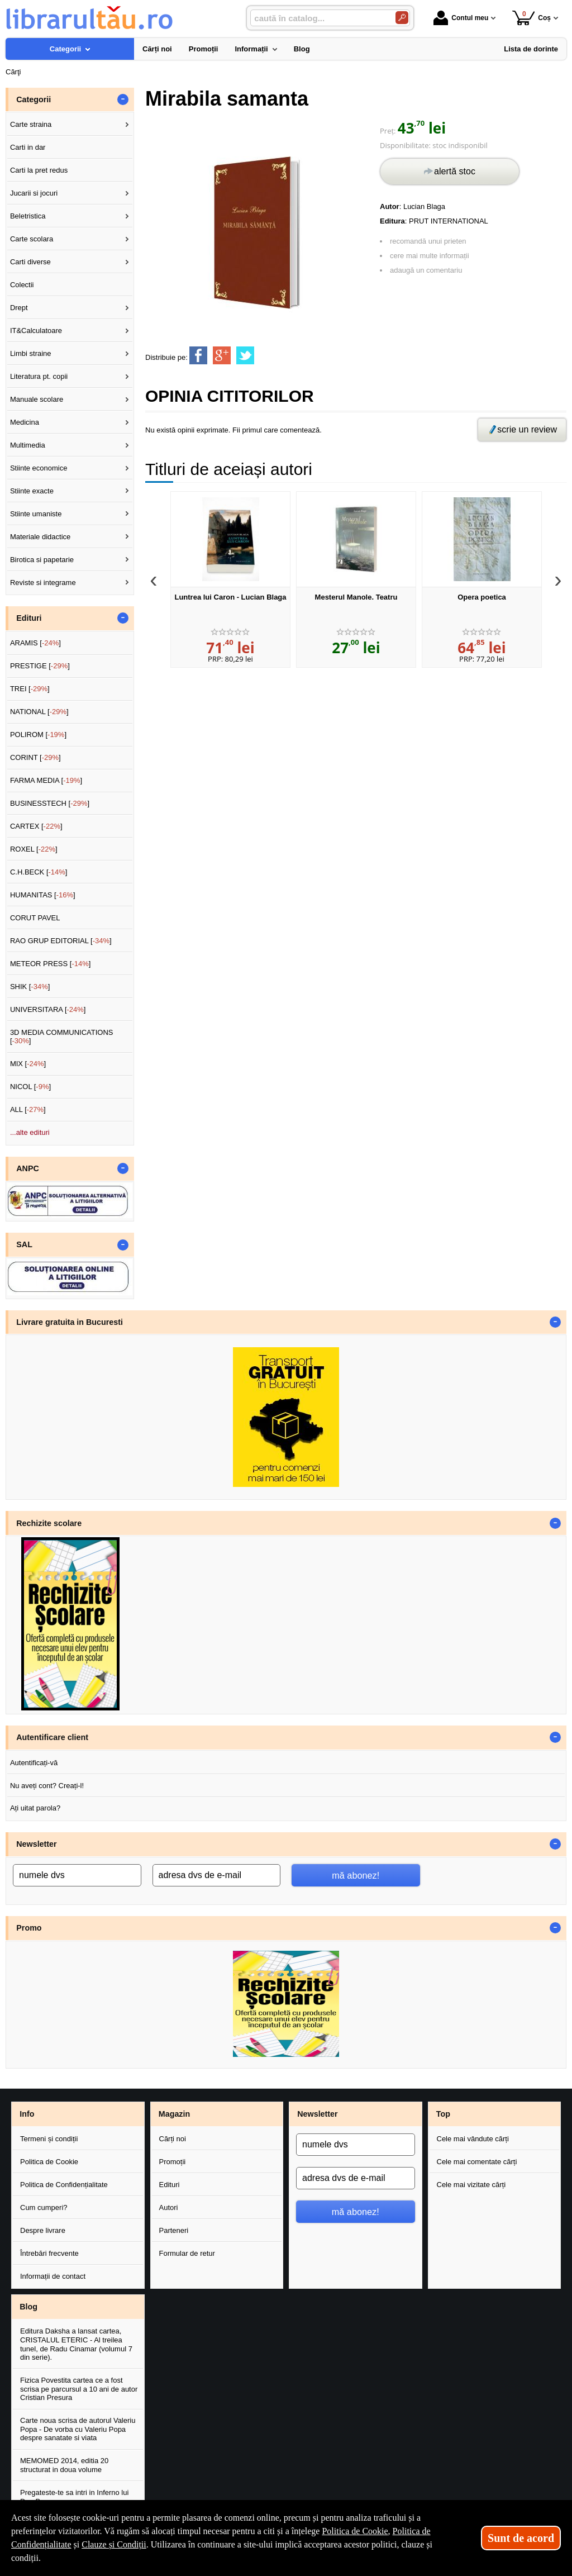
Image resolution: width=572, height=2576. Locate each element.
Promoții (172, 2161)
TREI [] (30, 689)
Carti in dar (28, 147)
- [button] (123, 99)
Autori (168, 2207)
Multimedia (27, 445)
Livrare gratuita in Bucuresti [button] (69, 1322)
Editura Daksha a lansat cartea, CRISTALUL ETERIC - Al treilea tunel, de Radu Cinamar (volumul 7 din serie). (76, 2344)
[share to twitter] (245, 355)
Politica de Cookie (49, 2161)
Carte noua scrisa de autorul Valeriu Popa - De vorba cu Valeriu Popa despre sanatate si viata (77, 2429)
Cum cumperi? (44, 2207)
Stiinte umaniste (36, 514)
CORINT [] (35, 757)
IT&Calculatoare (36, 330)
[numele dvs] (77, 1875)
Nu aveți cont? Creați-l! (47, 1785)
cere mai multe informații (429, 255)
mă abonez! (355, 1875)
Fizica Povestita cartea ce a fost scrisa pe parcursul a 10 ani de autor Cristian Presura (78, 2389)
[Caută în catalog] (401, 17)
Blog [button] (28, 2306)
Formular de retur (187, 2253)
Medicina (24, 422)
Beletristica (28, 216)
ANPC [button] (27, 1168)
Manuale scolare (36, 399)
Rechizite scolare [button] (49, 1523)
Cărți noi (172, 2139)
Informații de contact (52, 2276)
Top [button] (443, 2113)
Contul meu (460, 18)
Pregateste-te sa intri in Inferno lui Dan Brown (74, 2497)
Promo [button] (28, 1927)
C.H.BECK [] (39, 872)
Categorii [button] (33, 99)
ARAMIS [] (35, 643)
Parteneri (174, 2230)
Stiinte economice (39, 468)
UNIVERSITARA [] (48, 1009)
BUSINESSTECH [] (49, 803)
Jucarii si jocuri (34, 193)
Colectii (22, 285)
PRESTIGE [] (40, 666)
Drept (19, 307)
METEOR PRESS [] (50, 963)
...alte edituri (30, 1132)
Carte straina (30, 124)
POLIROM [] (38, 734)
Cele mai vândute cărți (473, 2139)
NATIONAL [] (39, 711)
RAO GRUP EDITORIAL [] (61, 941)
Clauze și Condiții (114, 2544)
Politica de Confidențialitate (64, 2184)
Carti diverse (30, 262)
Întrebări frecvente (49, 2253)
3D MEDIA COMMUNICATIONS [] (61, 1036)
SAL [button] (24, 1244)
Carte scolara (31, 239)
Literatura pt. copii (39, 376)
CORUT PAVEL (35, 918)
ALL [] (28, 1109)
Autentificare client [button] (52, 1737)
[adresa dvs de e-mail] (216, 1875)
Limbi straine (30, 353)
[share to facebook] (198, 355)
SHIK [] (30, 986)
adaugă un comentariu (426, 270)
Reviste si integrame (43, 582)
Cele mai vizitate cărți (471, 2184)
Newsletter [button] (36, 1844)
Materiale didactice (40, 537)
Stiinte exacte (32, 491)
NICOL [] (30, 1086)
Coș (531, 17)
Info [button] (27, 2113)
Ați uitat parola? (35, 1808)
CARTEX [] (36, 826)
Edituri (169, 2184)
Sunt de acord (521, 2538)
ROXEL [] (34, 849)
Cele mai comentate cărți (477, 2161)
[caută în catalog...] (318, 18)
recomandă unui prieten (428, 241)
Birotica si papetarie (42, 559)
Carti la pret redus (39, 170)
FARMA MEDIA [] (46, 780)
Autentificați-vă (34, 1762)
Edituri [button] (28, 618)
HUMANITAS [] (42, 895)
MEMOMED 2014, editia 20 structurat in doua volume (64, 2465)
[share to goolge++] (222, 355)
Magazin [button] (174, 2113)
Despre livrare (42, 2230)
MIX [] (28, 1063)
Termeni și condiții (49, 2139)
